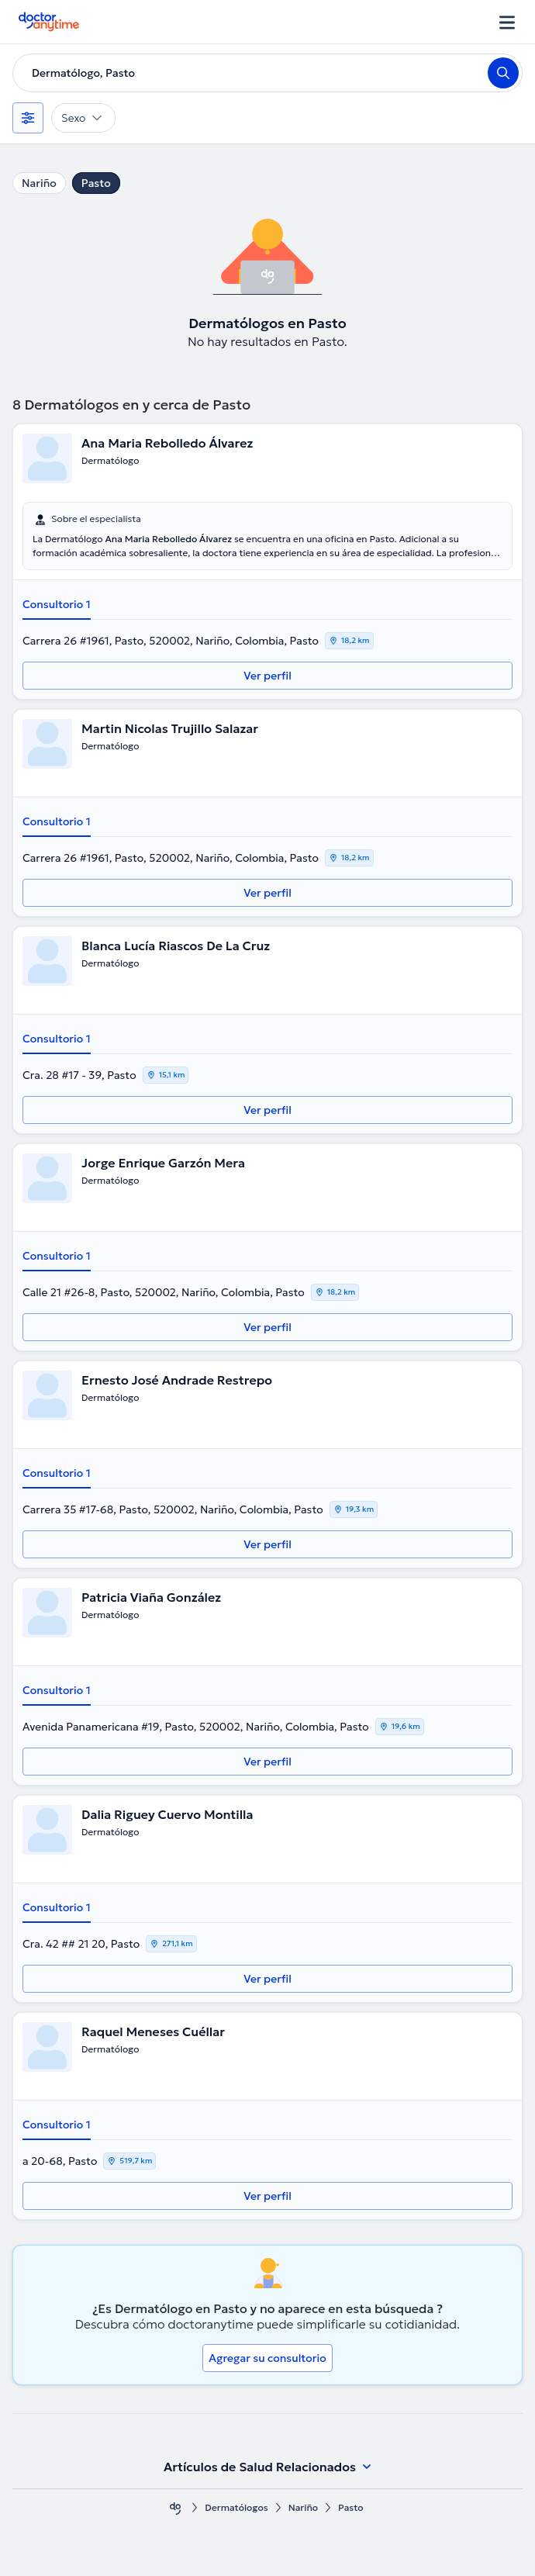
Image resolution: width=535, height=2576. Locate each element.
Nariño (39, 183)
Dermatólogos (236, 2507)
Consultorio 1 (56, 604)
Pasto (96, 183)
